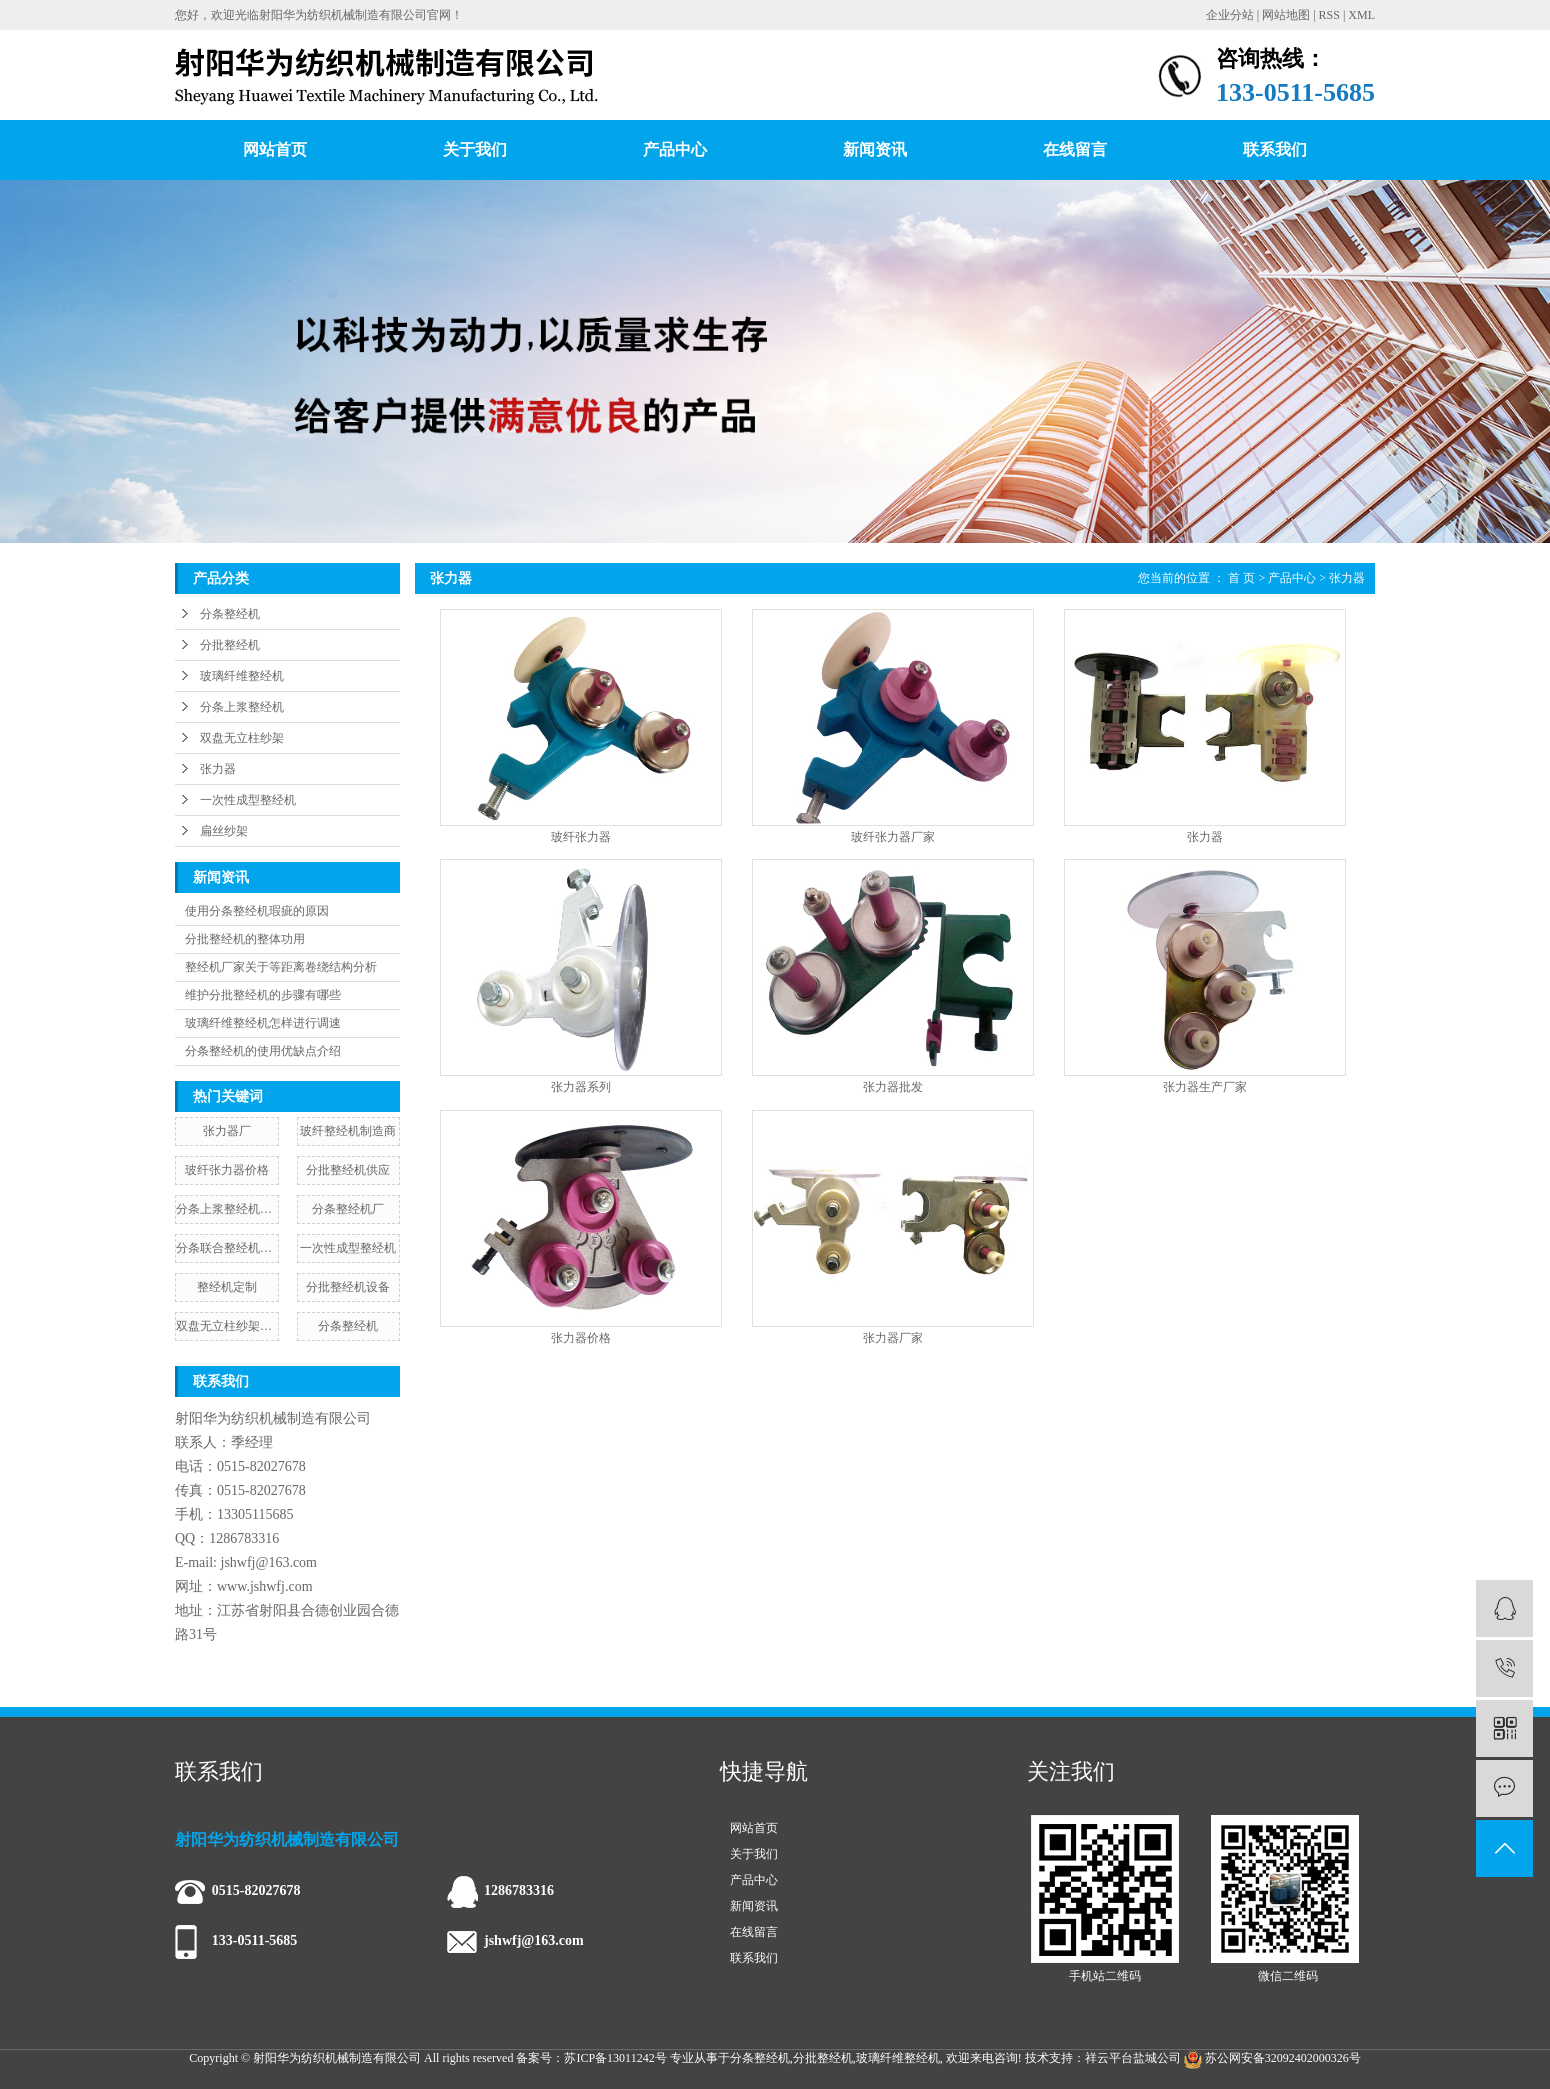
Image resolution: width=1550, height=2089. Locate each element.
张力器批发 (893, 1087)
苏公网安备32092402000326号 (1272, 2058)
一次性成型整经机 (248, 800)
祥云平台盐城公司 (1133, 2058)
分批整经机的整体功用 (245, 939)
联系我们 (1275, 149)
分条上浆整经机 (242, 707)
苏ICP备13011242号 (615, 2058)
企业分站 (1230, 15)
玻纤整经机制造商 (348, 1131)
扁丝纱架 (224, 831)
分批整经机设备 (348, 1287)
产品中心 (675, 149)
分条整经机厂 (348, 1209)
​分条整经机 (348, 1326)
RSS (1329, 15)
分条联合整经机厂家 (227, 1248)
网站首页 (275, 149)
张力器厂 (227, 1131)
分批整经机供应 (348, 1170)
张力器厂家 (893, 1338)
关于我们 (475, 149)
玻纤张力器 (581, 837)
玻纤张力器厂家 (893, 837)
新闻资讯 (875, 149)
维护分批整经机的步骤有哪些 (263, 995)
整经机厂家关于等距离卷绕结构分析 (281, 967)
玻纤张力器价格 (227, 1170)
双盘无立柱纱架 (242, 738)
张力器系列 (581, 1087)
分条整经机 (230, 614)
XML (1361, 15)
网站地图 (1286, 15)
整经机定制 (227, 1287)
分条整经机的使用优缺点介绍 (263, 1051)
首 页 (1241, 578)
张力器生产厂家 (1205, 1087)
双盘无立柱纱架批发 (227, 1326)
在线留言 (1075, 149)
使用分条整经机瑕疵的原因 (257, 911)
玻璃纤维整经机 (242, 676)
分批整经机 (230, 645)
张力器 (218, 769)
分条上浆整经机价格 (227, 1209)
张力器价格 (581, 1338)
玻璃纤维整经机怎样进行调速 (263, 1023)
